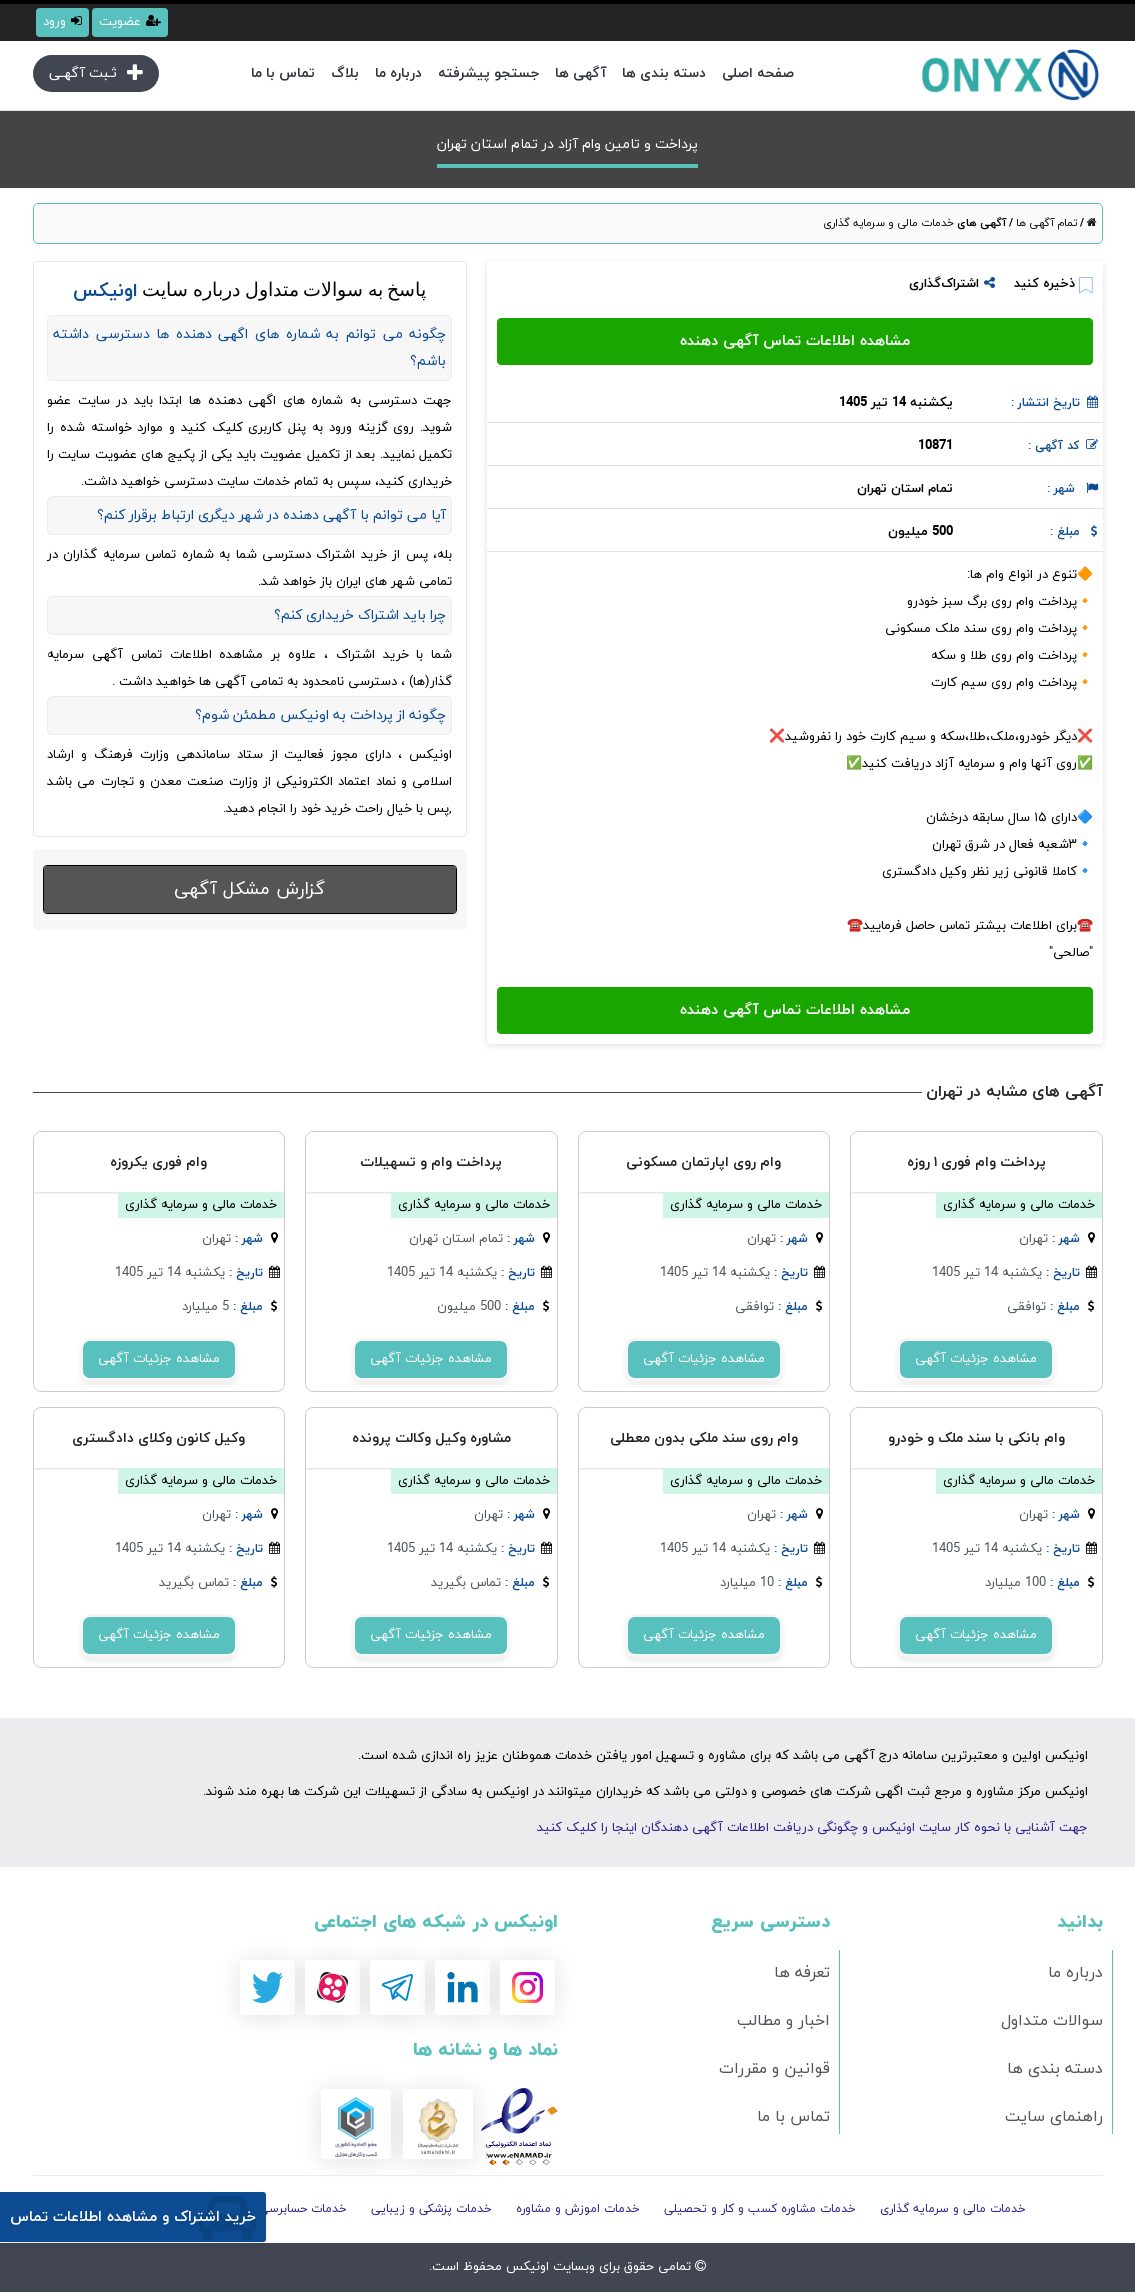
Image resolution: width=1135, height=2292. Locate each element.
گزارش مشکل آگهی (249, 889)
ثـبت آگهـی (96, 73)
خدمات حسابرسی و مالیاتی (277, 2209)
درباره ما (398, 73)
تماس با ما (283, 73)
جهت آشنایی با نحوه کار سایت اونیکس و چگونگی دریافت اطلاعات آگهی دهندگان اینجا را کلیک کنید (812, 1828)
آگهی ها (580, 73)
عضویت (130, 22)
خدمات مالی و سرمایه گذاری (888, 223)
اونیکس (525, 2267)
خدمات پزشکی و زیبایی (431, 2209)
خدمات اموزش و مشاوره (578, 2209)
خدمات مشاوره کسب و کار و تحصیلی (760, 2209)
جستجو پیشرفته (488, 73)
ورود (62, 22)
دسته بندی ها (664, 73)
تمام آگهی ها (1045, 223)
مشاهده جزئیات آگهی (976, 1359)
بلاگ (345, 73)
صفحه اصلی (758, 73)
